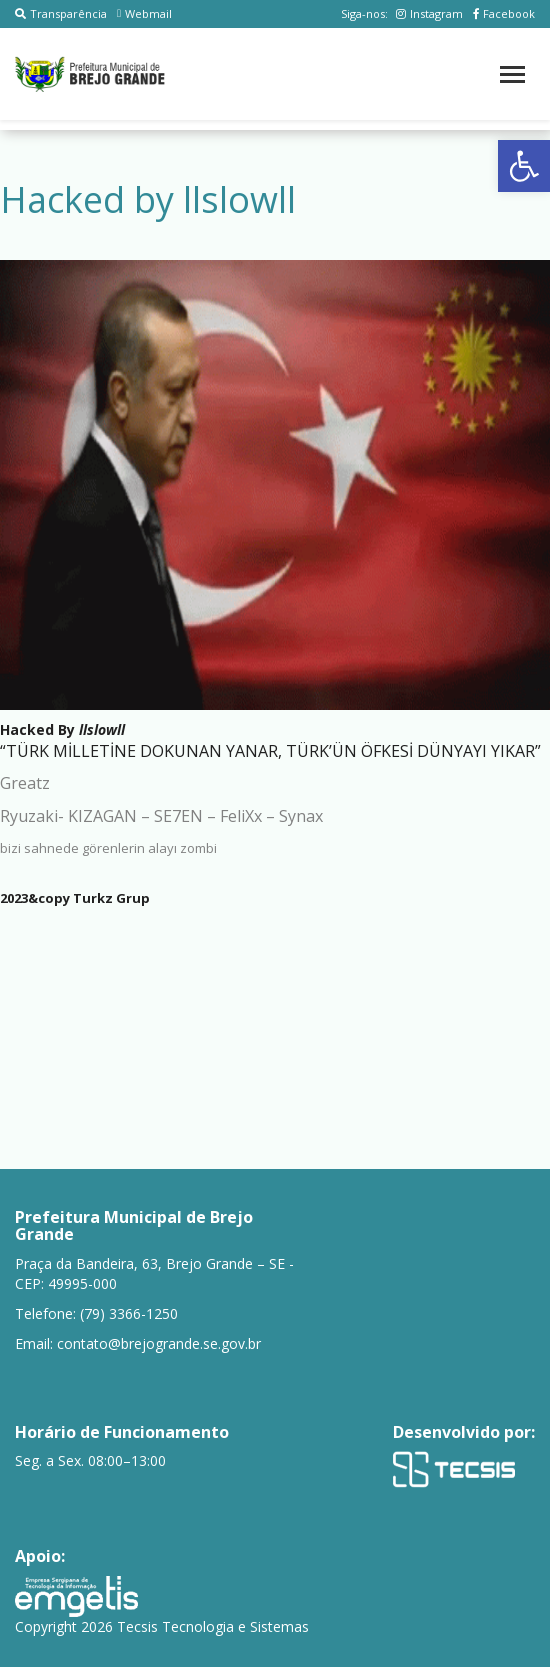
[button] (524, 166)
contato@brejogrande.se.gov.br (159, 1343)
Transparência (61, 13)
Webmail (144, 13)
